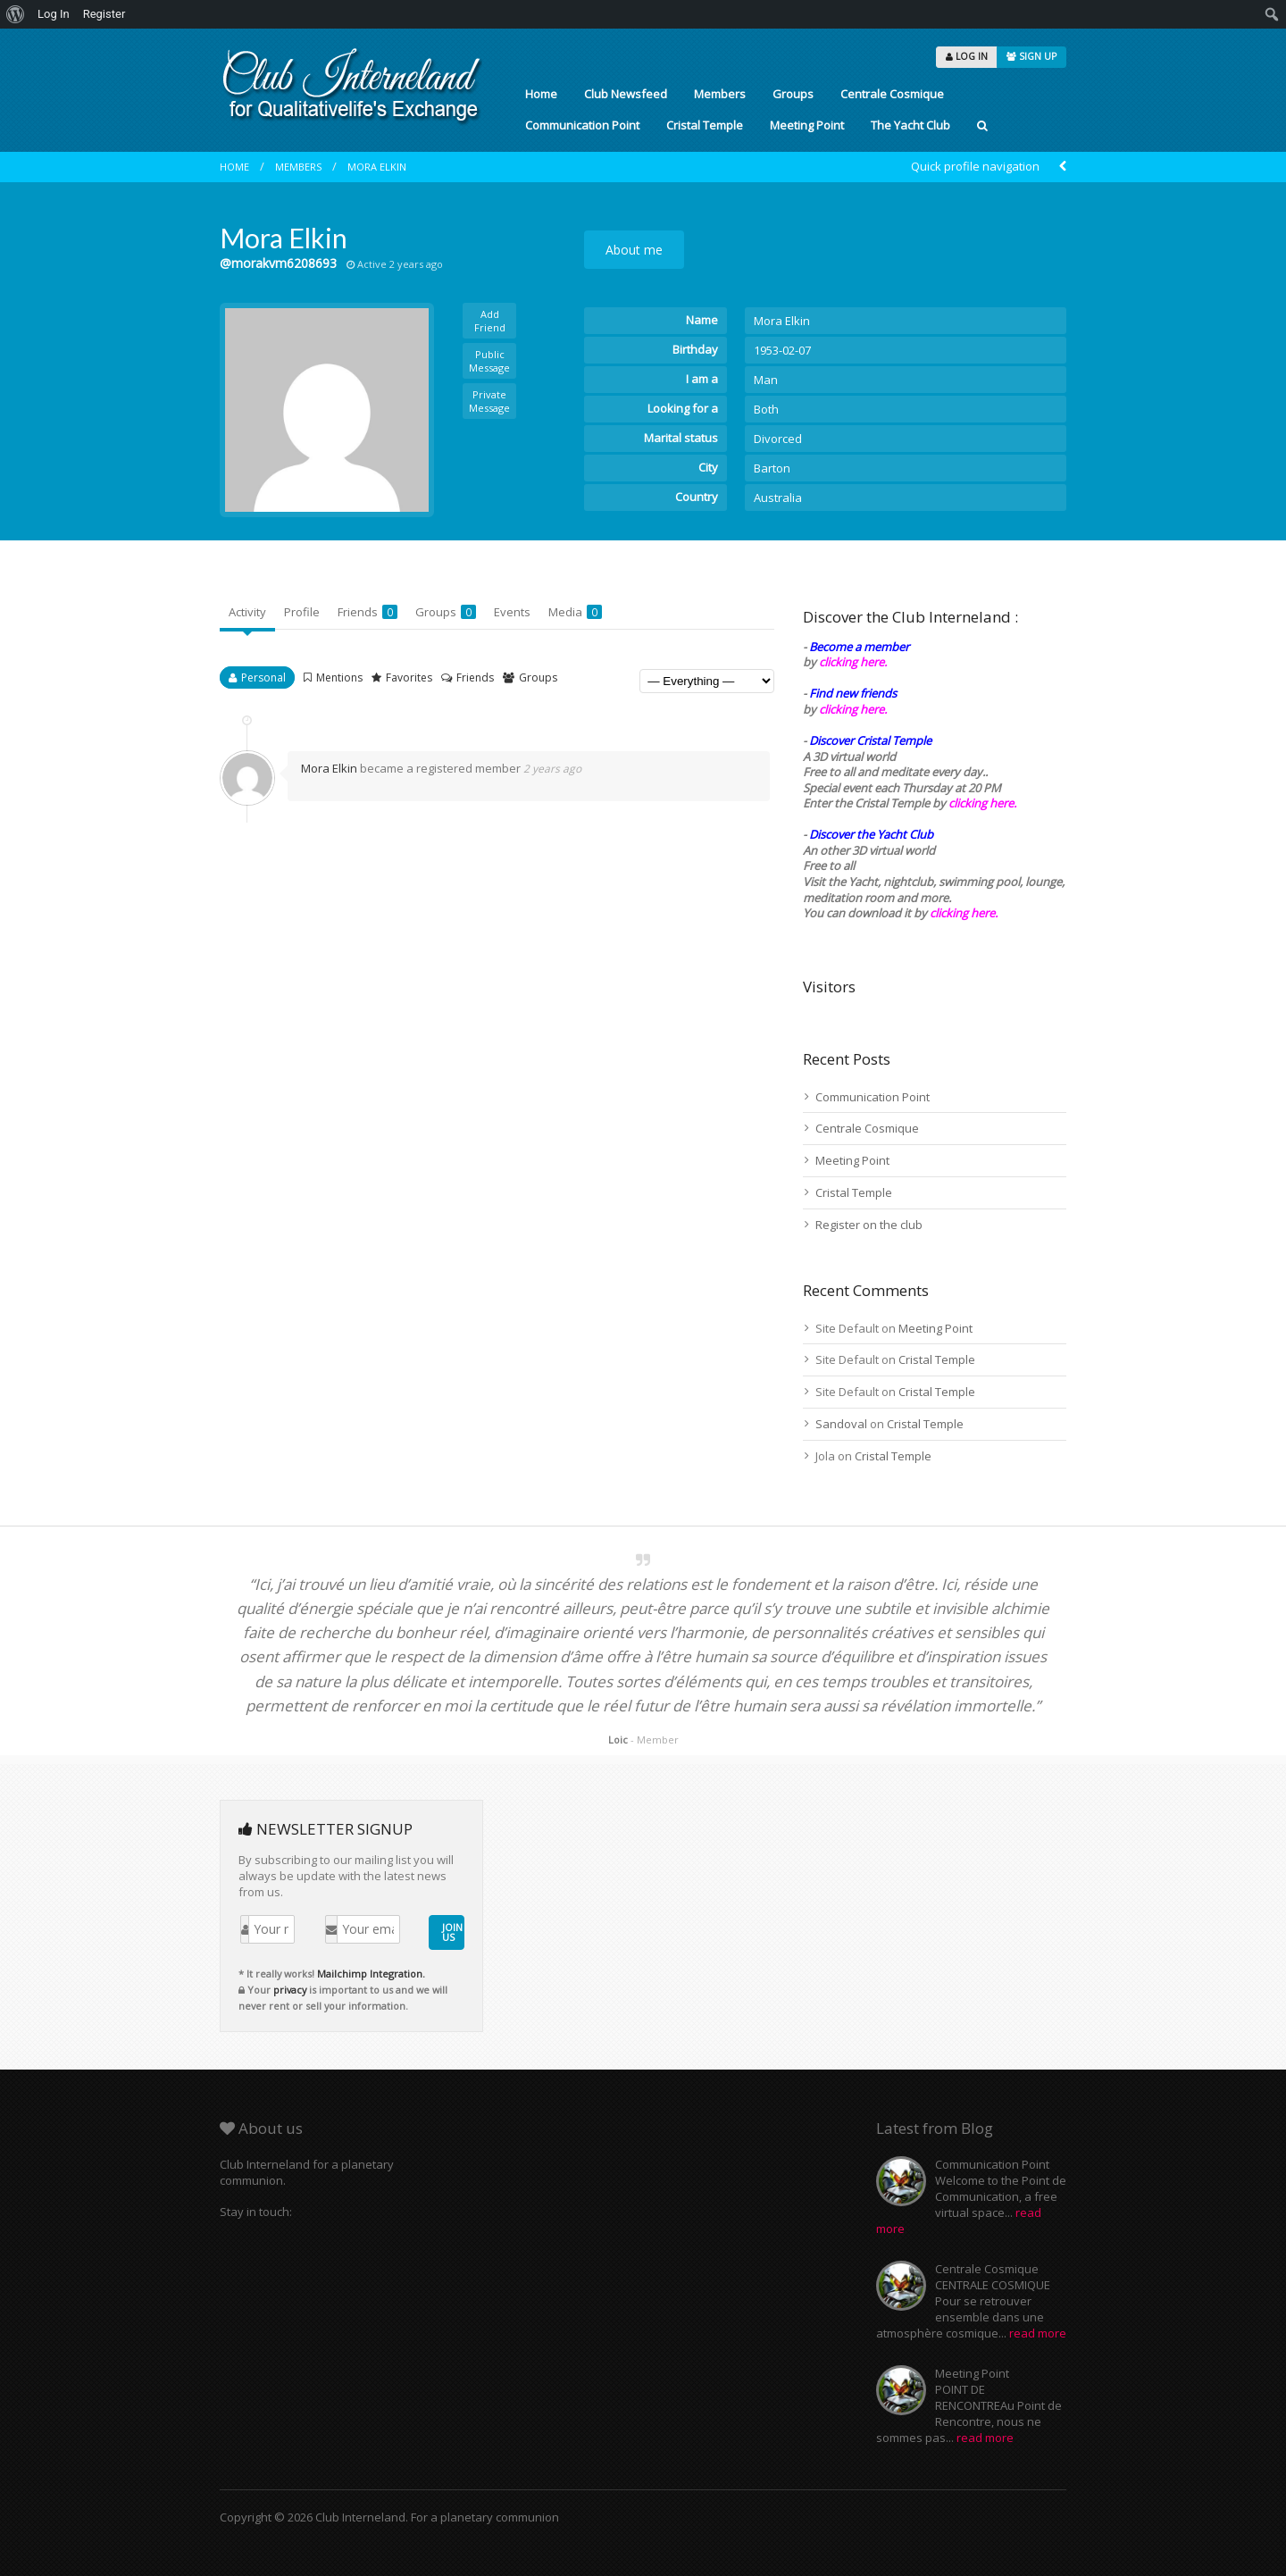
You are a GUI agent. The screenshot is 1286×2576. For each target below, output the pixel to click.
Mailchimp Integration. (371, 1973)
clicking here (962, 913)
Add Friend (489, 320)
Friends (367, 612)
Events (512, 612)
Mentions (339, 677)
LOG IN (967, 56)
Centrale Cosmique (892, 94)
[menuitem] (15, 14)
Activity (247, 612)
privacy (289, 1989)
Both (766, 409)
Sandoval (841, 1424)
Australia (778, 497)
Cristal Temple (704, 125)
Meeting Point (807, 125)
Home (541, 94)
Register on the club (869, 1225)
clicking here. (853, 662)
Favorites (409, 677)
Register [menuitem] (104, 14)
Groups (793, 94)
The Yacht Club (910, 125)
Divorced (778, 439)
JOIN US (452, 1932)
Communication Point (582, 125)
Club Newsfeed (625, 94)
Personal (263, 677)
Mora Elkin (376, 166)
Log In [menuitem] (54, 14)
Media (575, 612)
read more (1037, 2333)
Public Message (489, 360)
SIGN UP (1031, 56)
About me (634, 249)
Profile (302, 612)
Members (720, 94)
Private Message (489, 401)
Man (766, 380)
